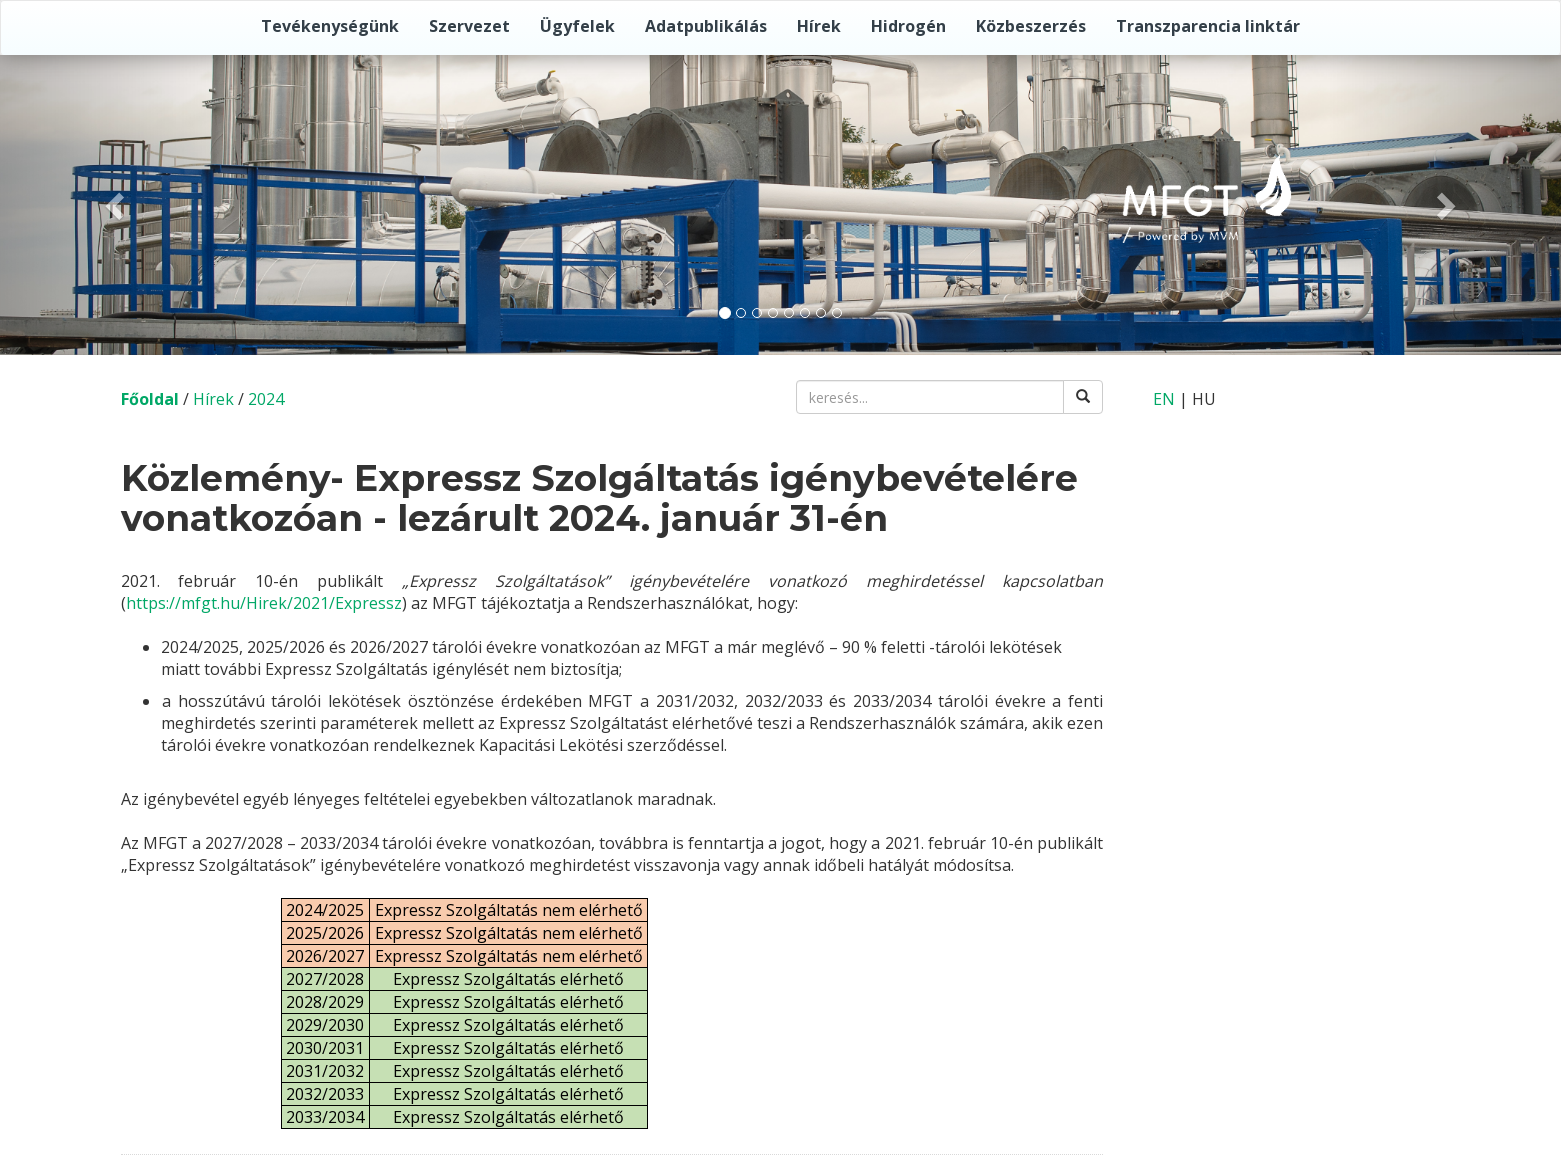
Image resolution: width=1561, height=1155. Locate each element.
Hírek (819, 26)
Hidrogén (908, 26)
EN (1164, 399)
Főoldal (150, 399)
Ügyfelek (577, 26)
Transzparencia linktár (1208, 26)
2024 (266, 399)
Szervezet (469, 26)
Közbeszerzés (1031, 26)
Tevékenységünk (330, 26)
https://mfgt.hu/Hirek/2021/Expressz (264, 603)
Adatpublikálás (706, 26)
